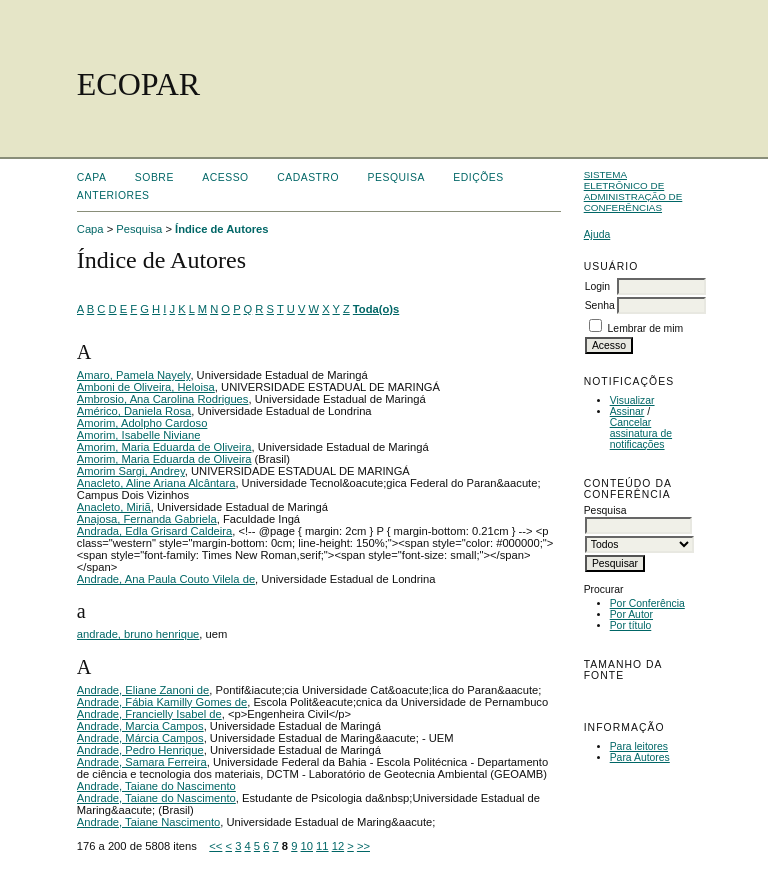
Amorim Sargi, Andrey (131, 471)
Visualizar (632, 400)
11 (322, 846)
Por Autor (631, 614)
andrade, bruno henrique (138, 634)
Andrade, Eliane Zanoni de (143, 690)
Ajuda (597, 234)
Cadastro (308, 177)
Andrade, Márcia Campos (140, 738)
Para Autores (640, 757)
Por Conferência (647, 603)
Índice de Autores (221, 229)
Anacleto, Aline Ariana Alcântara (156, 483)
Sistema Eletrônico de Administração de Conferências (633, 191)
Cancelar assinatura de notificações (641, 433)
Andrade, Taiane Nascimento (148, 822)
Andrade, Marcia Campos (140, 726)
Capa (92, 177)
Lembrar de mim (646, 328)
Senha (600, 305)
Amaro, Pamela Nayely (134, 375)
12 (338, 846)
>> (363, 846)
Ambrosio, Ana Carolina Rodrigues (163, 399)
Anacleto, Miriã (114, 507)
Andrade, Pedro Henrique (140, 750)
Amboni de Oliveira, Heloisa (146, 387)
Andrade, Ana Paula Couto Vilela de (166, 579)
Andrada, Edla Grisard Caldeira (154, 531)
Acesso (225, 177)
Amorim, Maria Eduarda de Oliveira (164, 447)
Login (597, 286)
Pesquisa (396, 177)
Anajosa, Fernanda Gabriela (147, 519)
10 (307, 846)
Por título (631, 625)
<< (215, 846)
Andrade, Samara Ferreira (142, 762)
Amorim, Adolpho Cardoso (142, 423)
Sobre (154, 177)
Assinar (627, 411)
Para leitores (639, 746)
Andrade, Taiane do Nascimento (156, 786)
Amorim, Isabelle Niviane (139, 435)
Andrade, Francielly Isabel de (149, 714)
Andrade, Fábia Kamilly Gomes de (162, 702)
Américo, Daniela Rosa (134, 411)
